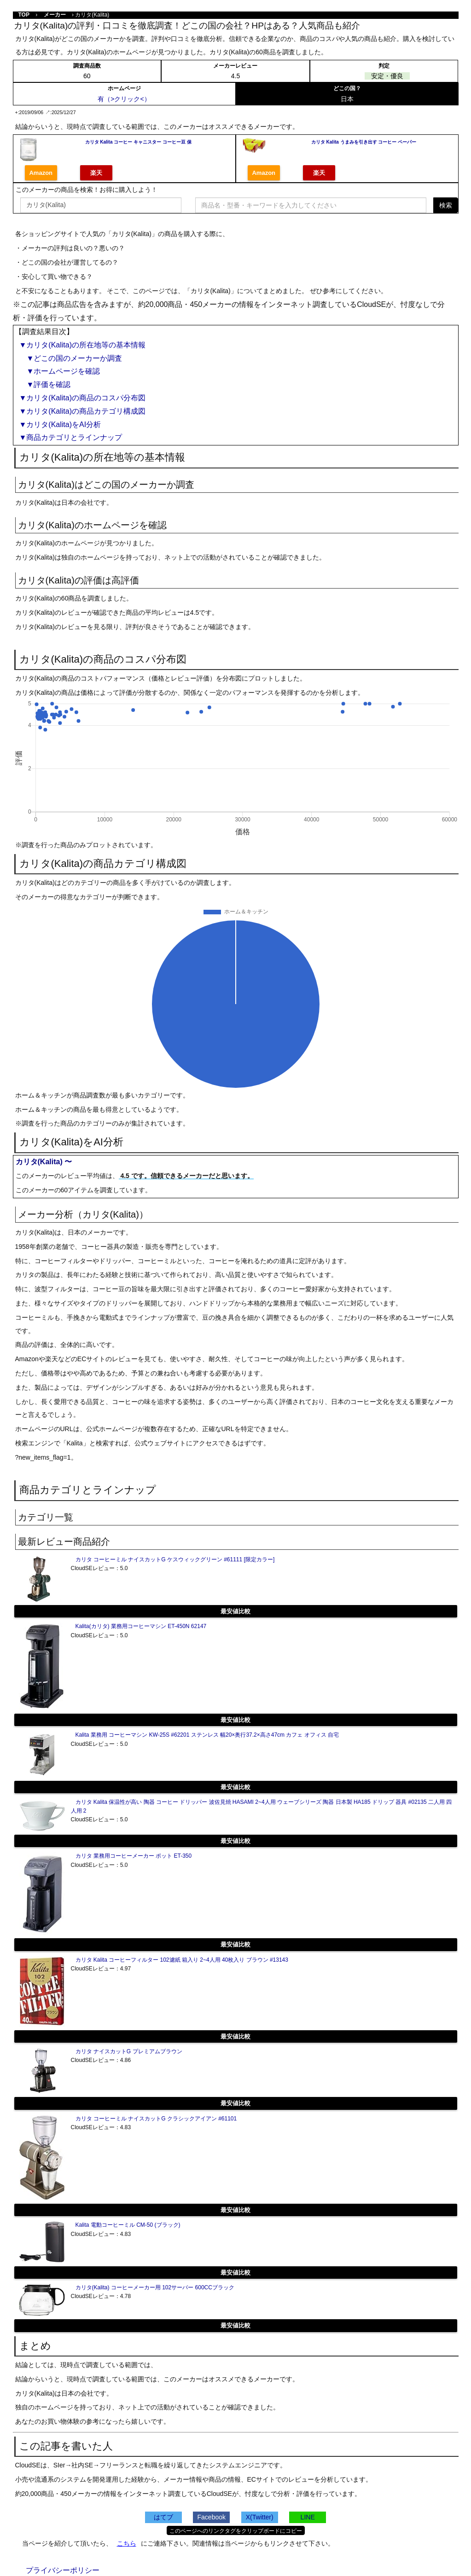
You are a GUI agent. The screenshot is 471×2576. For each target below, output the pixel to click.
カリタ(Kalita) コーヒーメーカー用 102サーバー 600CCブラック (155, 2287)
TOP (23, 15)
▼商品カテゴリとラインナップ (70, 437)
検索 (445, 205)
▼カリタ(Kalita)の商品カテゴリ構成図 (82, 411)
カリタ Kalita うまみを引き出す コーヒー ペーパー (363, 141)
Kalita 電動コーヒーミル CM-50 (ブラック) (128, 2225)
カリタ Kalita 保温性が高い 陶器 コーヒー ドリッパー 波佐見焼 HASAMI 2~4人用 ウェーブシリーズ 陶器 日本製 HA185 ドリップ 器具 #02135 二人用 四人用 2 (261, 1806)
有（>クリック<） (124, 99)
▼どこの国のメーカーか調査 (70, 358)
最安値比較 (235, 1611)
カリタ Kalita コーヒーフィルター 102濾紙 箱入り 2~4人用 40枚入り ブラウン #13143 (182, 1960)
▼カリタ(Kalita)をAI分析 (60, 424)
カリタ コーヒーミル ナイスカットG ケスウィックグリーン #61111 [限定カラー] (175, 1559)
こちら (126, 2543)
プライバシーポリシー (62, 2570)
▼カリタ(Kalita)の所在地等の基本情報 (82, 345)
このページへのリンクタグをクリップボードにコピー (235, 2531)
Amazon (40, 172)
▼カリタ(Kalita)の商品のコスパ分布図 (82, 398)
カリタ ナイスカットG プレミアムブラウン (129, 2051)
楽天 (96, 172)
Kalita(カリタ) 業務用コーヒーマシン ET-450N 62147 (141, 1626)
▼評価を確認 (45, 384)
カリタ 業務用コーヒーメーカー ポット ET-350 (134, 1856)
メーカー (55, 15)
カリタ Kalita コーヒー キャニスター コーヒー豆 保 (138, 141)
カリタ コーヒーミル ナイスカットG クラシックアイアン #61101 (156, 2118)
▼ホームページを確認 (59, 371)
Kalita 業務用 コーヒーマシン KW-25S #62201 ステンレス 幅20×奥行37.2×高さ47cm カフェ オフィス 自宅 (207, 1735)
